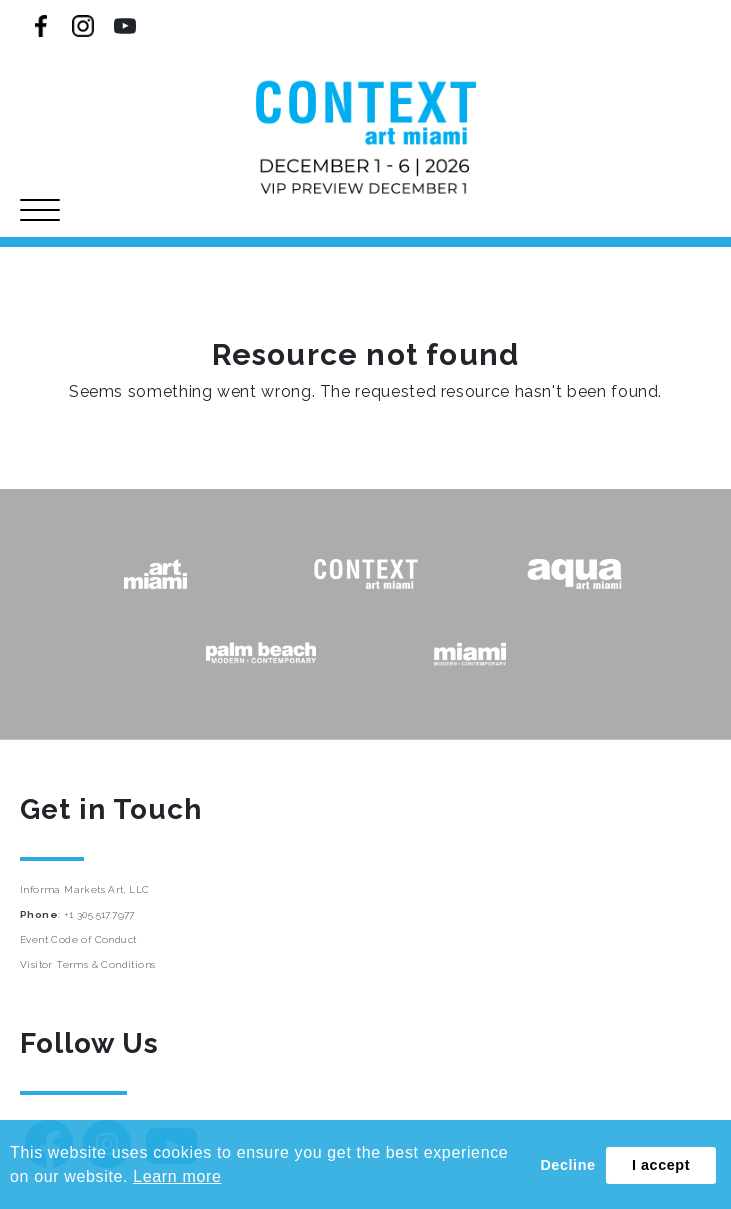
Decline (567, 1165)
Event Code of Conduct (78, 939)
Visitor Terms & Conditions (87, 964)
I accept (661, 1165)
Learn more (177, 1176)
